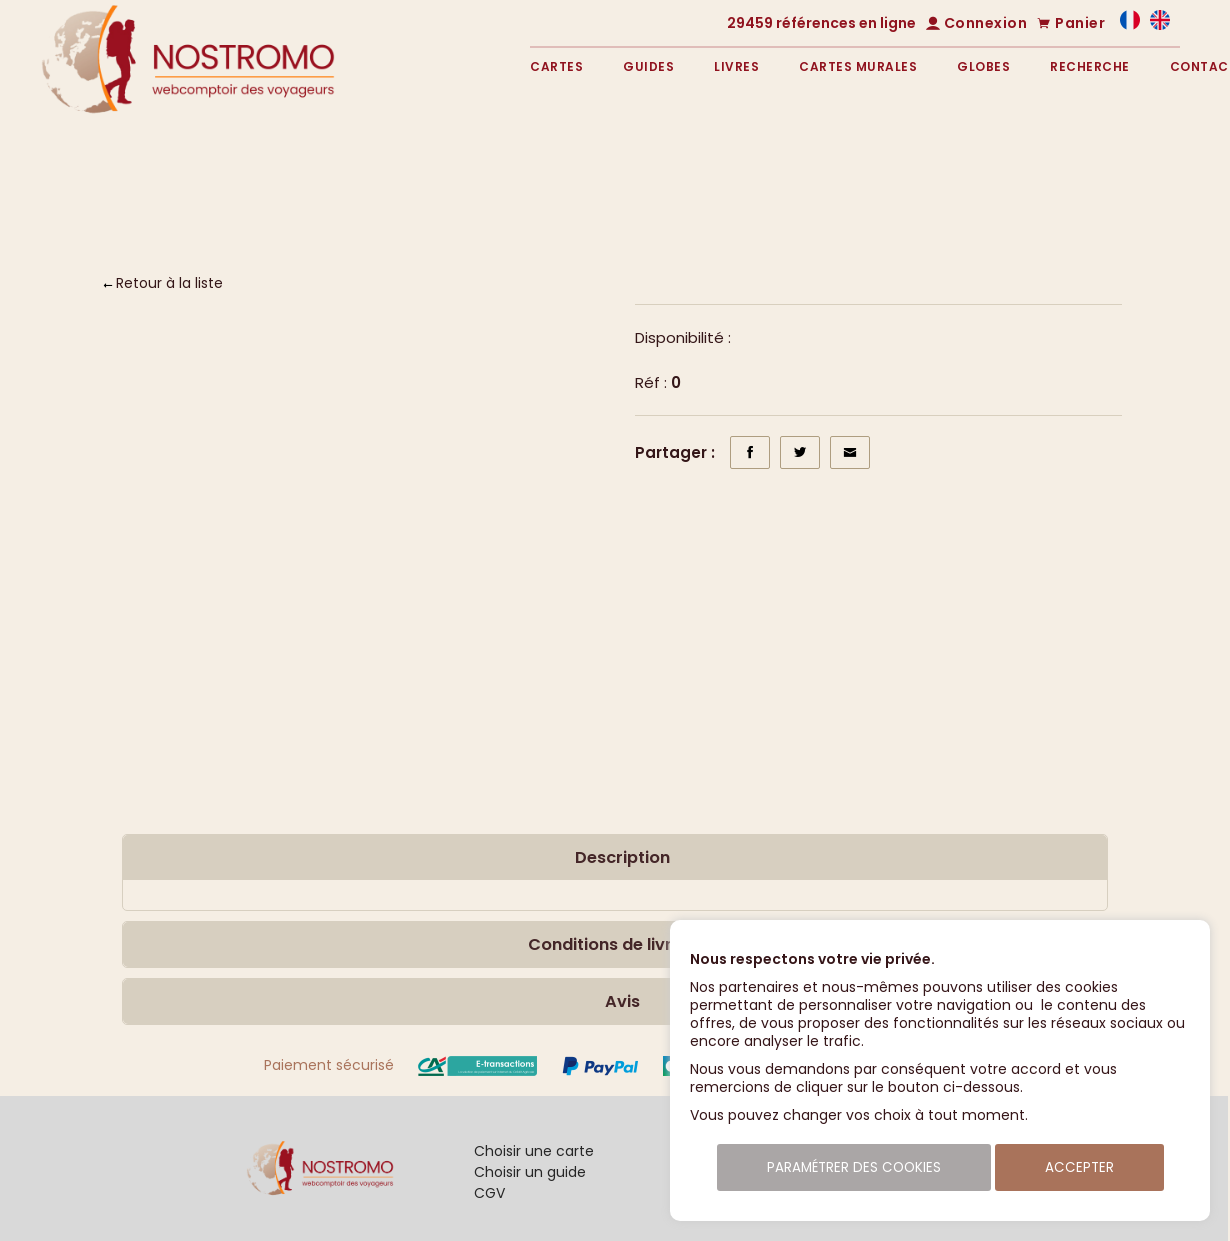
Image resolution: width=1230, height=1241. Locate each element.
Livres (736, 66)
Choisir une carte (534, 1151)
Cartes (556, 66)
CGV (489, 1193)
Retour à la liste (169, 283)
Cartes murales (858, 66)
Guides (648, 66)
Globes (983, 66)
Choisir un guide (530, 1172)
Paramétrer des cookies (854, 1167)
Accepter (1079, 1167)
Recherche (1090, 66)
